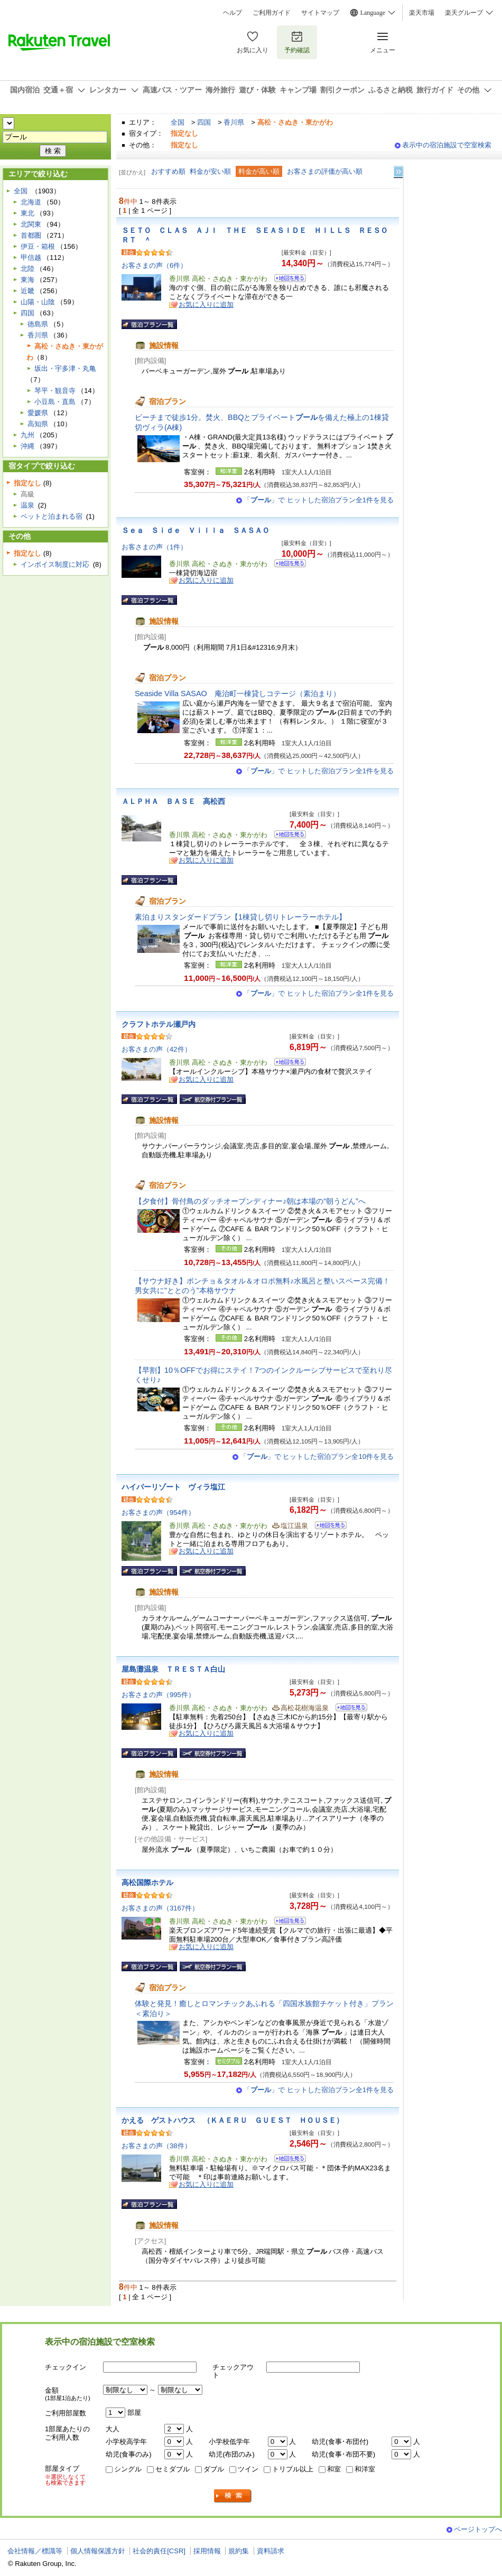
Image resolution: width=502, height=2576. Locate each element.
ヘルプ (232, 12)
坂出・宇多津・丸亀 (65, 368)
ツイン (248, 2469)
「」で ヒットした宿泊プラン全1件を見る (319, 500)
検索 (233, 2496)
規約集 (238, 2551)
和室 (334, 2469)
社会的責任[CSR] (159, 2551)
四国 (204, 122)
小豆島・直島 (55, 402)
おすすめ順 (168, 171)
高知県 (37, 424)
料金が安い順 (210, 171)
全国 (177, 122)
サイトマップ (320, 12)
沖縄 (27, 446)
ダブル (213, 2469)
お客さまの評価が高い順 (324, 171)
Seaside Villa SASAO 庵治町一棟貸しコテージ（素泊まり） (237, 693)
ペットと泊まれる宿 (51, 516)
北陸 (27, 269)
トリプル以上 (292, 2469)
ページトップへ (478, 2529)
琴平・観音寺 (55, 391)
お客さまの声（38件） (156, 2146)
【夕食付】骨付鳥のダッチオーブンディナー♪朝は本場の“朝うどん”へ (250, 1201)
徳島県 (37, 324)
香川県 (234, 122)
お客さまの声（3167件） (160, 1908)
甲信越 (31, 257)
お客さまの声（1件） (154, 547)
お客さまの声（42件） (156, 1049)
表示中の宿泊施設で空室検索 (446, 145)
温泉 (27, 505)
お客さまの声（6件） (154, 265)
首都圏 (31, 235)
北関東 (31, 224)
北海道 (31, 202)
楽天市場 (421, 12)
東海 (27, 280)
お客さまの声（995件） (158, 1695)
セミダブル (172, 2469)
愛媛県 (37, 413)
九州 (27, 435)
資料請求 (270, 2551)
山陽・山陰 (38, 302)
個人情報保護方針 (97, 2551)
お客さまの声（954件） (158, 1512)
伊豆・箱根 (38, 246)
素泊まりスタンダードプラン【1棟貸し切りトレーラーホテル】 (240, 917)
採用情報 (207, 2551)
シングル (128, 2469)
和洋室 (365, 2469)
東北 (27, 213)
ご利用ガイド (272, 12)
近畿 (27, 291)
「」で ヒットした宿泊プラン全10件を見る (317, 1456)
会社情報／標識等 (34, 2551)
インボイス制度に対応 (55, 564)
